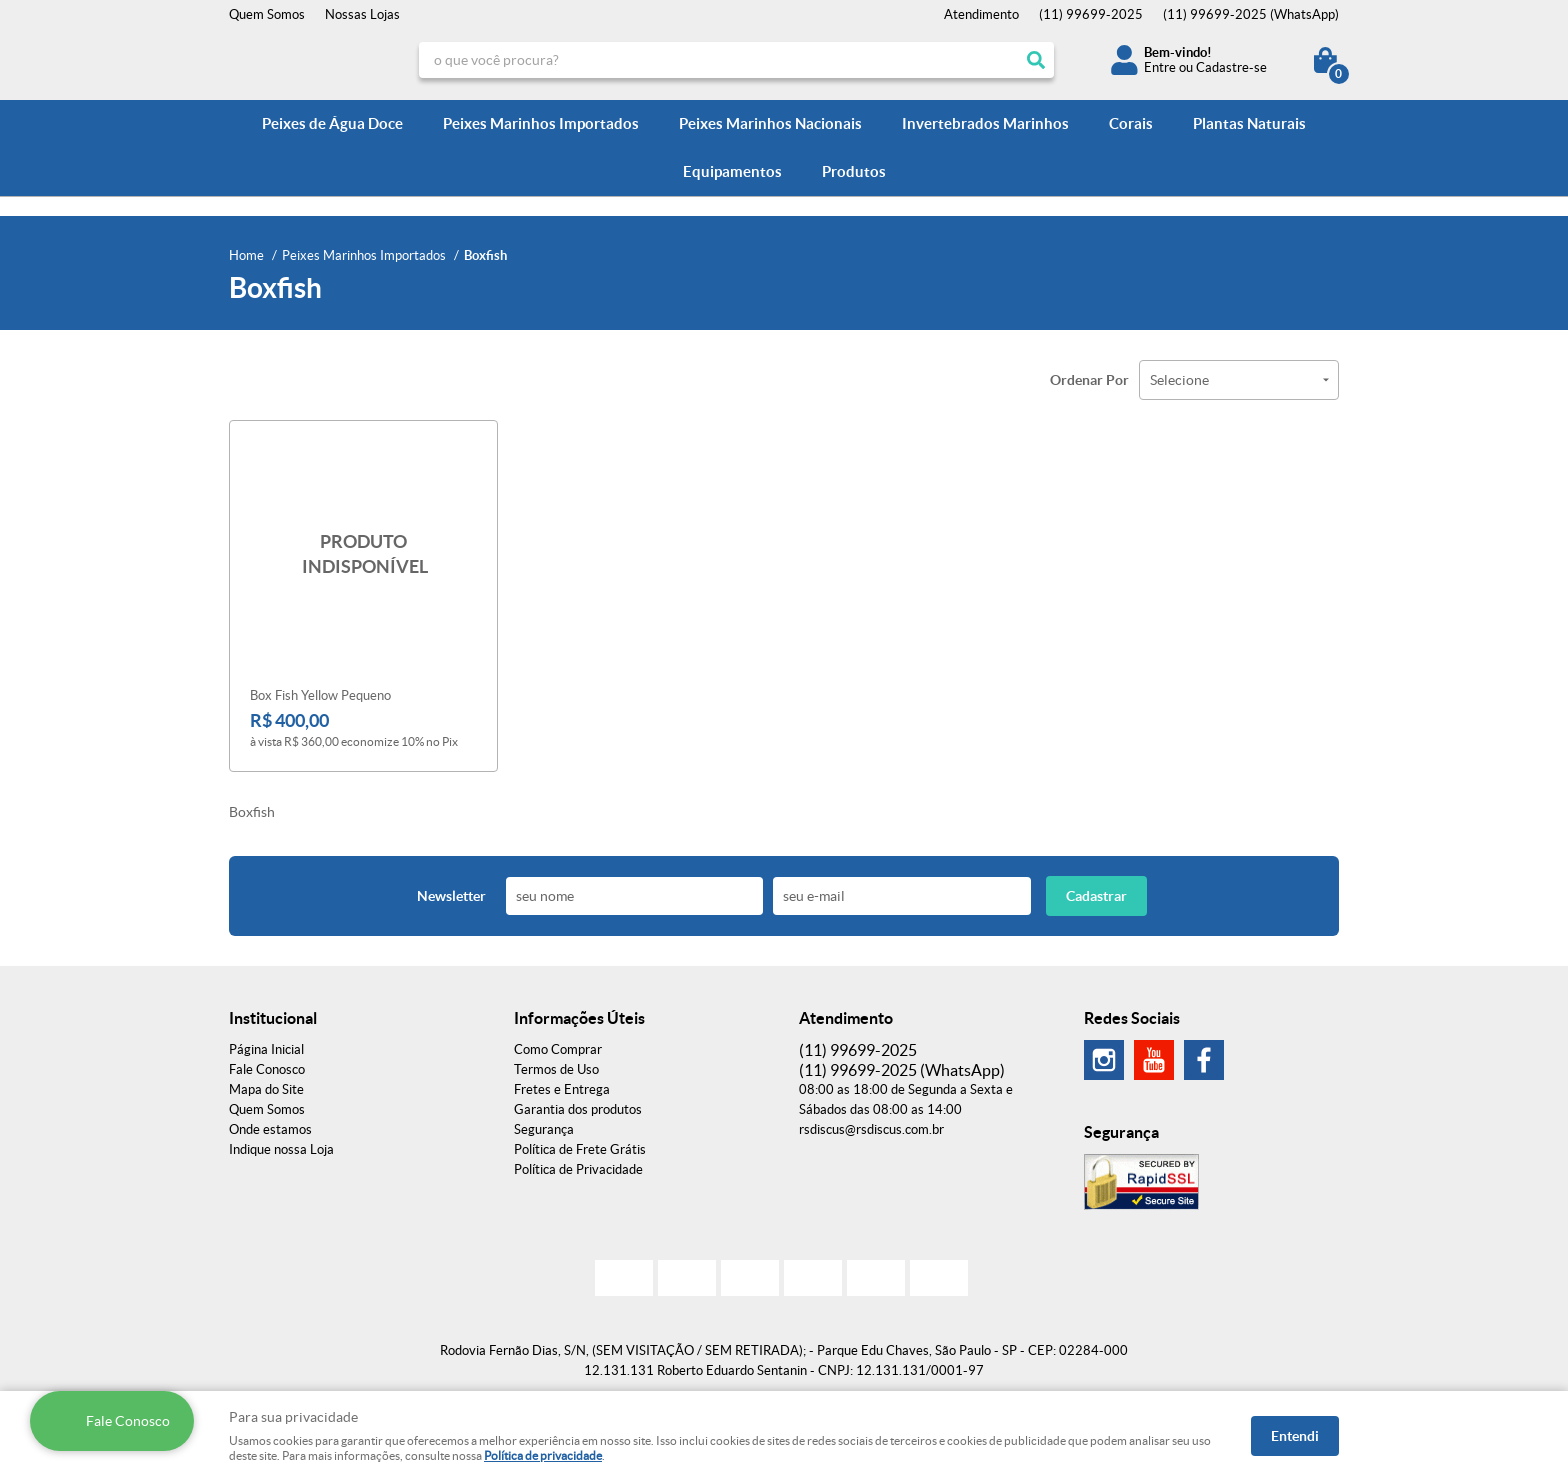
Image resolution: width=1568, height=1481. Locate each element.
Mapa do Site (266, 1089)
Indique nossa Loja (281, 1149)
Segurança (544, 1129)
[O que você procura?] (1036, 60)
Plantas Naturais (1249, 123)
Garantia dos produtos (578, 1109)
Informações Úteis (579, 1018)
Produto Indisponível (363, 554)
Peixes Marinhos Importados (541, 123)
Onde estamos (270, 1129)
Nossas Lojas (362, 14)
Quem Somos (267, 14)
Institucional (273, 1018)
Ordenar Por (1089, 380)
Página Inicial (266, 1049)
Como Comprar (558, 1049)
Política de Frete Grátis (580, 1149)
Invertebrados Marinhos (985, 123)
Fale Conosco (267, 1069)
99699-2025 (1091, 14)
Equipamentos (732, 171)
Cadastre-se (1231, 67)
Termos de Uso (556, 1069)
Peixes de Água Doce (332, 123)
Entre (1160, 67)
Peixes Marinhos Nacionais (770, 123)
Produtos (854, 171)
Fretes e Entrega (562, 1089)
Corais (1131, 123)
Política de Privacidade (578, 1169)
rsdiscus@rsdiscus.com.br (871, 1129)
